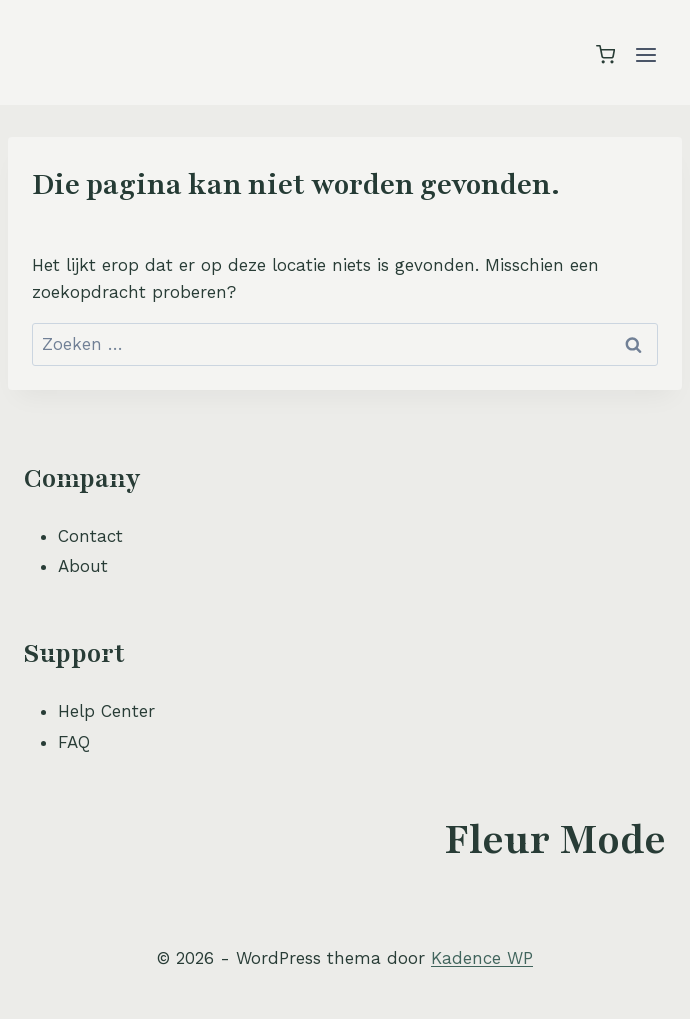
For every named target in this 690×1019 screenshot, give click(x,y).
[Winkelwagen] (605, 54)
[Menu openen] (645, 54)
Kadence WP (482, 958)
